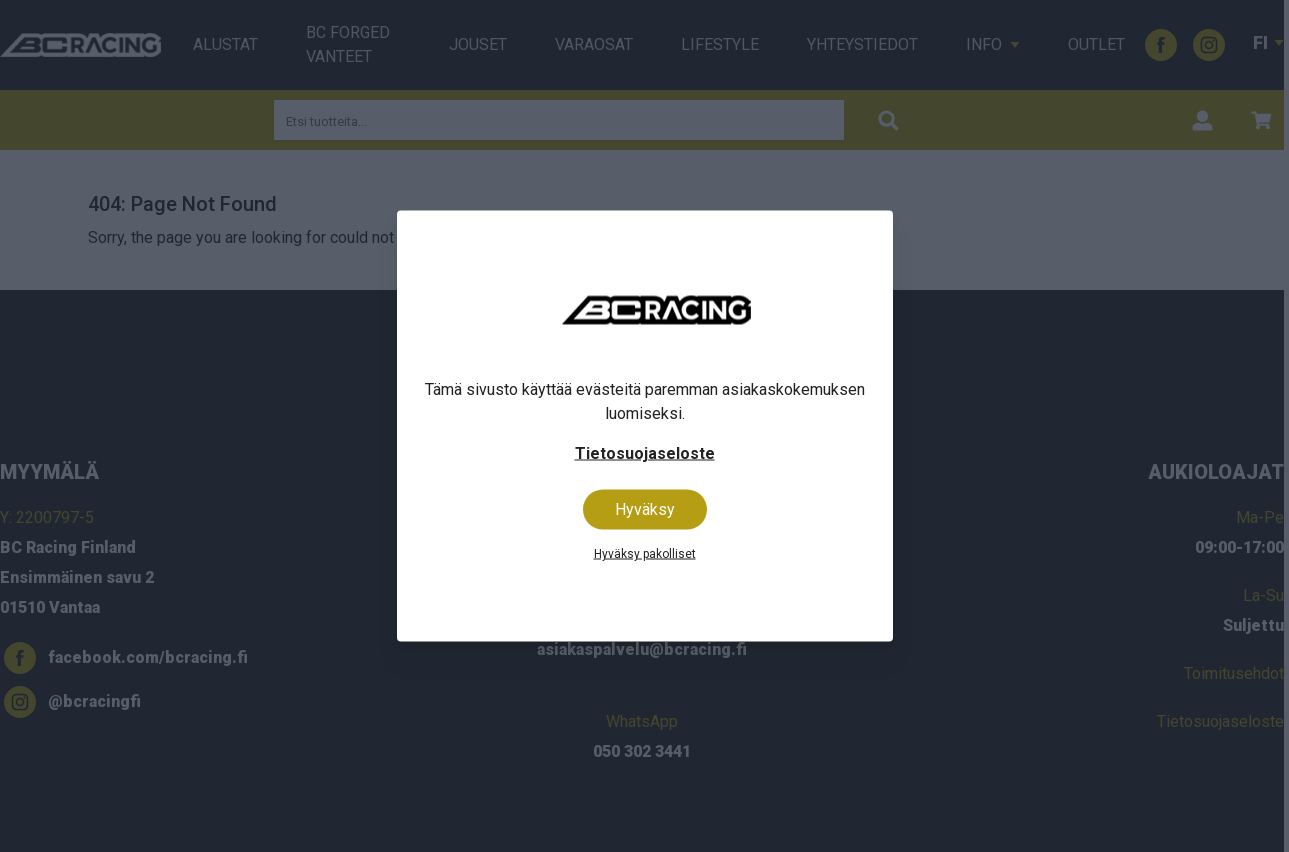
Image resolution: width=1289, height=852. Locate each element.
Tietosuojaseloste (645, 453)
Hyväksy (645, 509)
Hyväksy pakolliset (645, 554)
